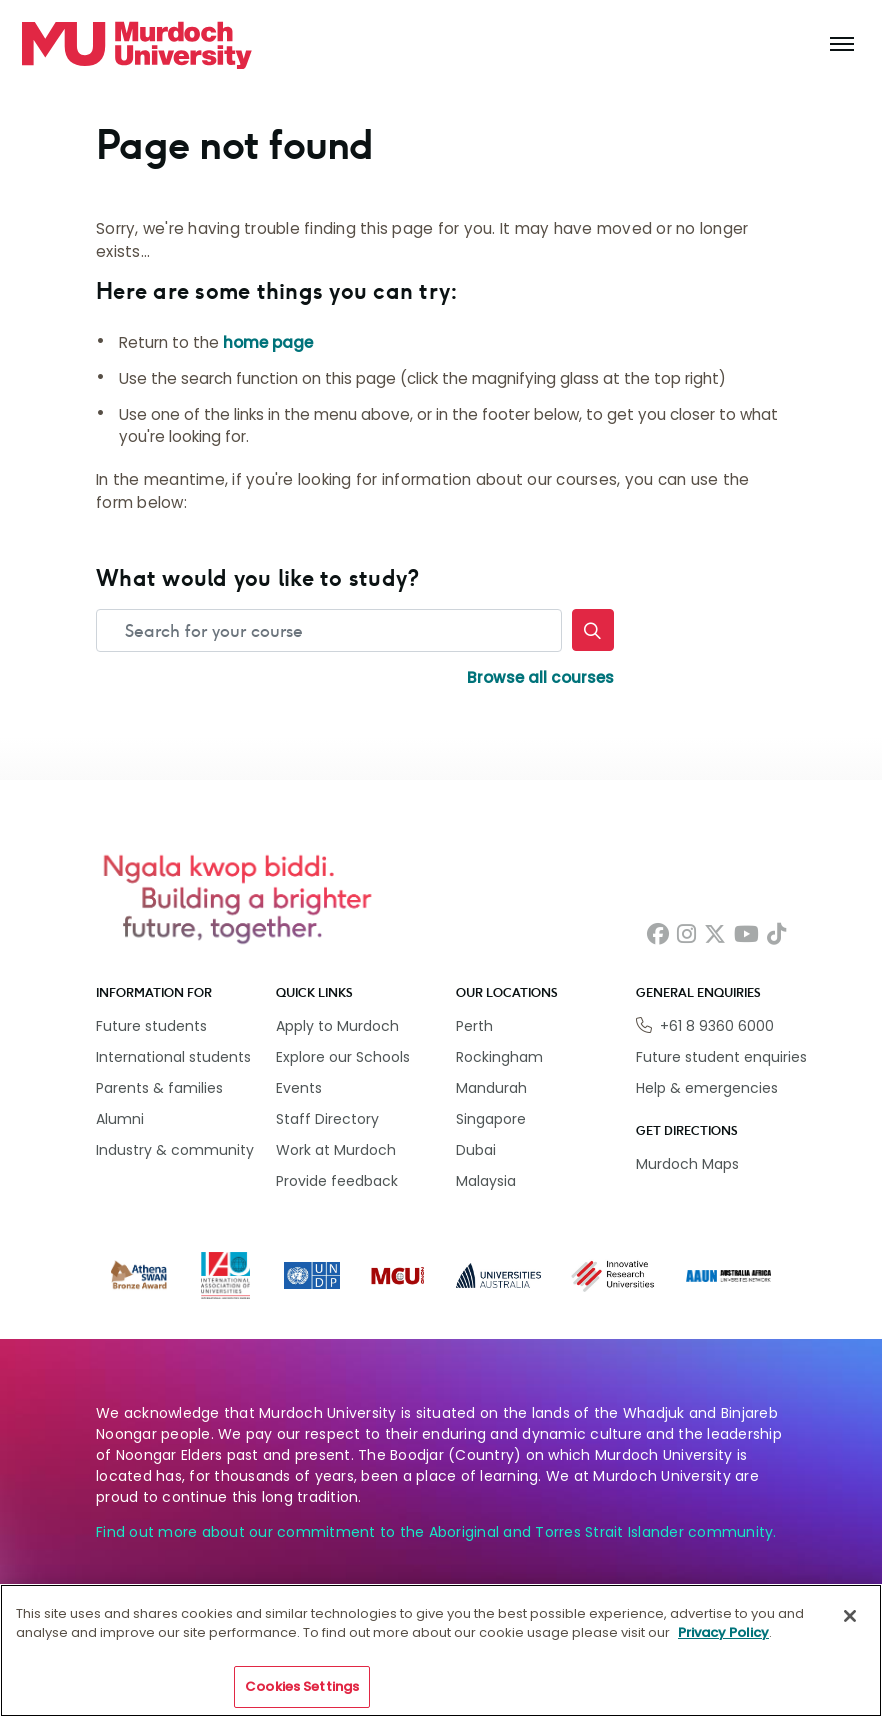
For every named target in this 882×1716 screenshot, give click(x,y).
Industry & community (175, 1150)
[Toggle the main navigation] (842, 45)
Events (299, 1088)
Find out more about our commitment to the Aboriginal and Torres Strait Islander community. (436, 1532)
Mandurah (491, 1088)
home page (268, 342)
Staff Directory (327, 1119)
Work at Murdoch (336, 1150)
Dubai (476, 1150)
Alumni (120, 1119)
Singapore (491, 1119)
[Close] (850, 1627)
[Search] (593, 630)
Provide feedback (337, 1181)
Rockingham (499, 1057)
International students (173, 1057)
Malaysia (486, 1181)
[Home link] (137, 45)
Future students (151, 1026)
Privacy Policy (723, 1644)
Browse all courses (540, 677)
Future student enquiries (721, 1057)
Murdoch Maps (687, 1164)
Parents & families (159, 1088)
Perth (474, 1026)
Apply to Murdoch (337, 1026)
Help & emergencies (707, 1088)
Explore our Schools (343, 1057)
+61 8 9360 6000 (717, 1026)
